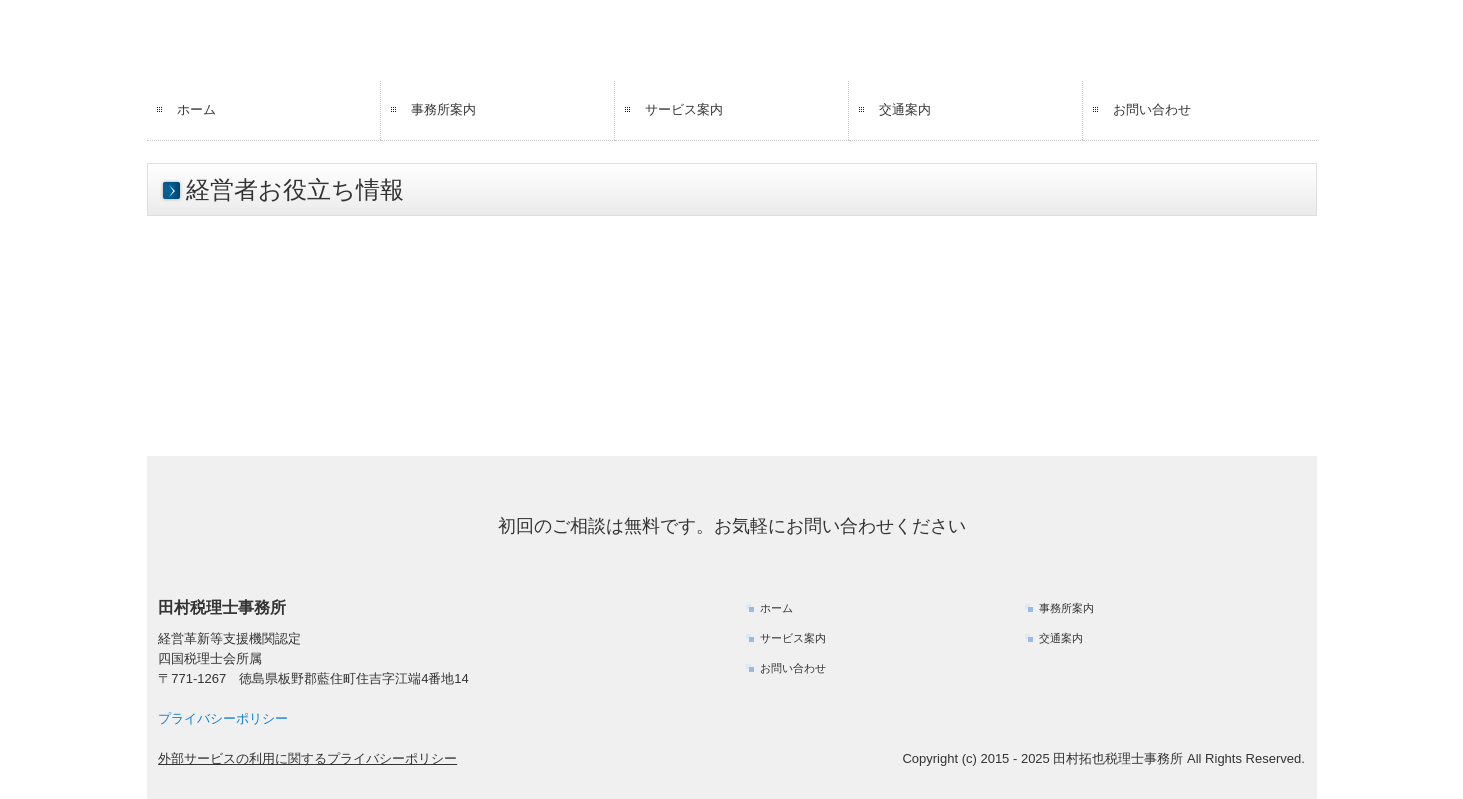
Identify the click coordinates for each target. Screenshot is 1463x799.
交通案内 (905, 109)
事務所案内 (443, 109)
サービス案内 (684, 109)
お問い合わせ (1152, 109)
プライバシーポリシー (223, 718)
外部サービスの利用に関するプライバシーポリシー (307, 758)
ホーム (196, 109)
